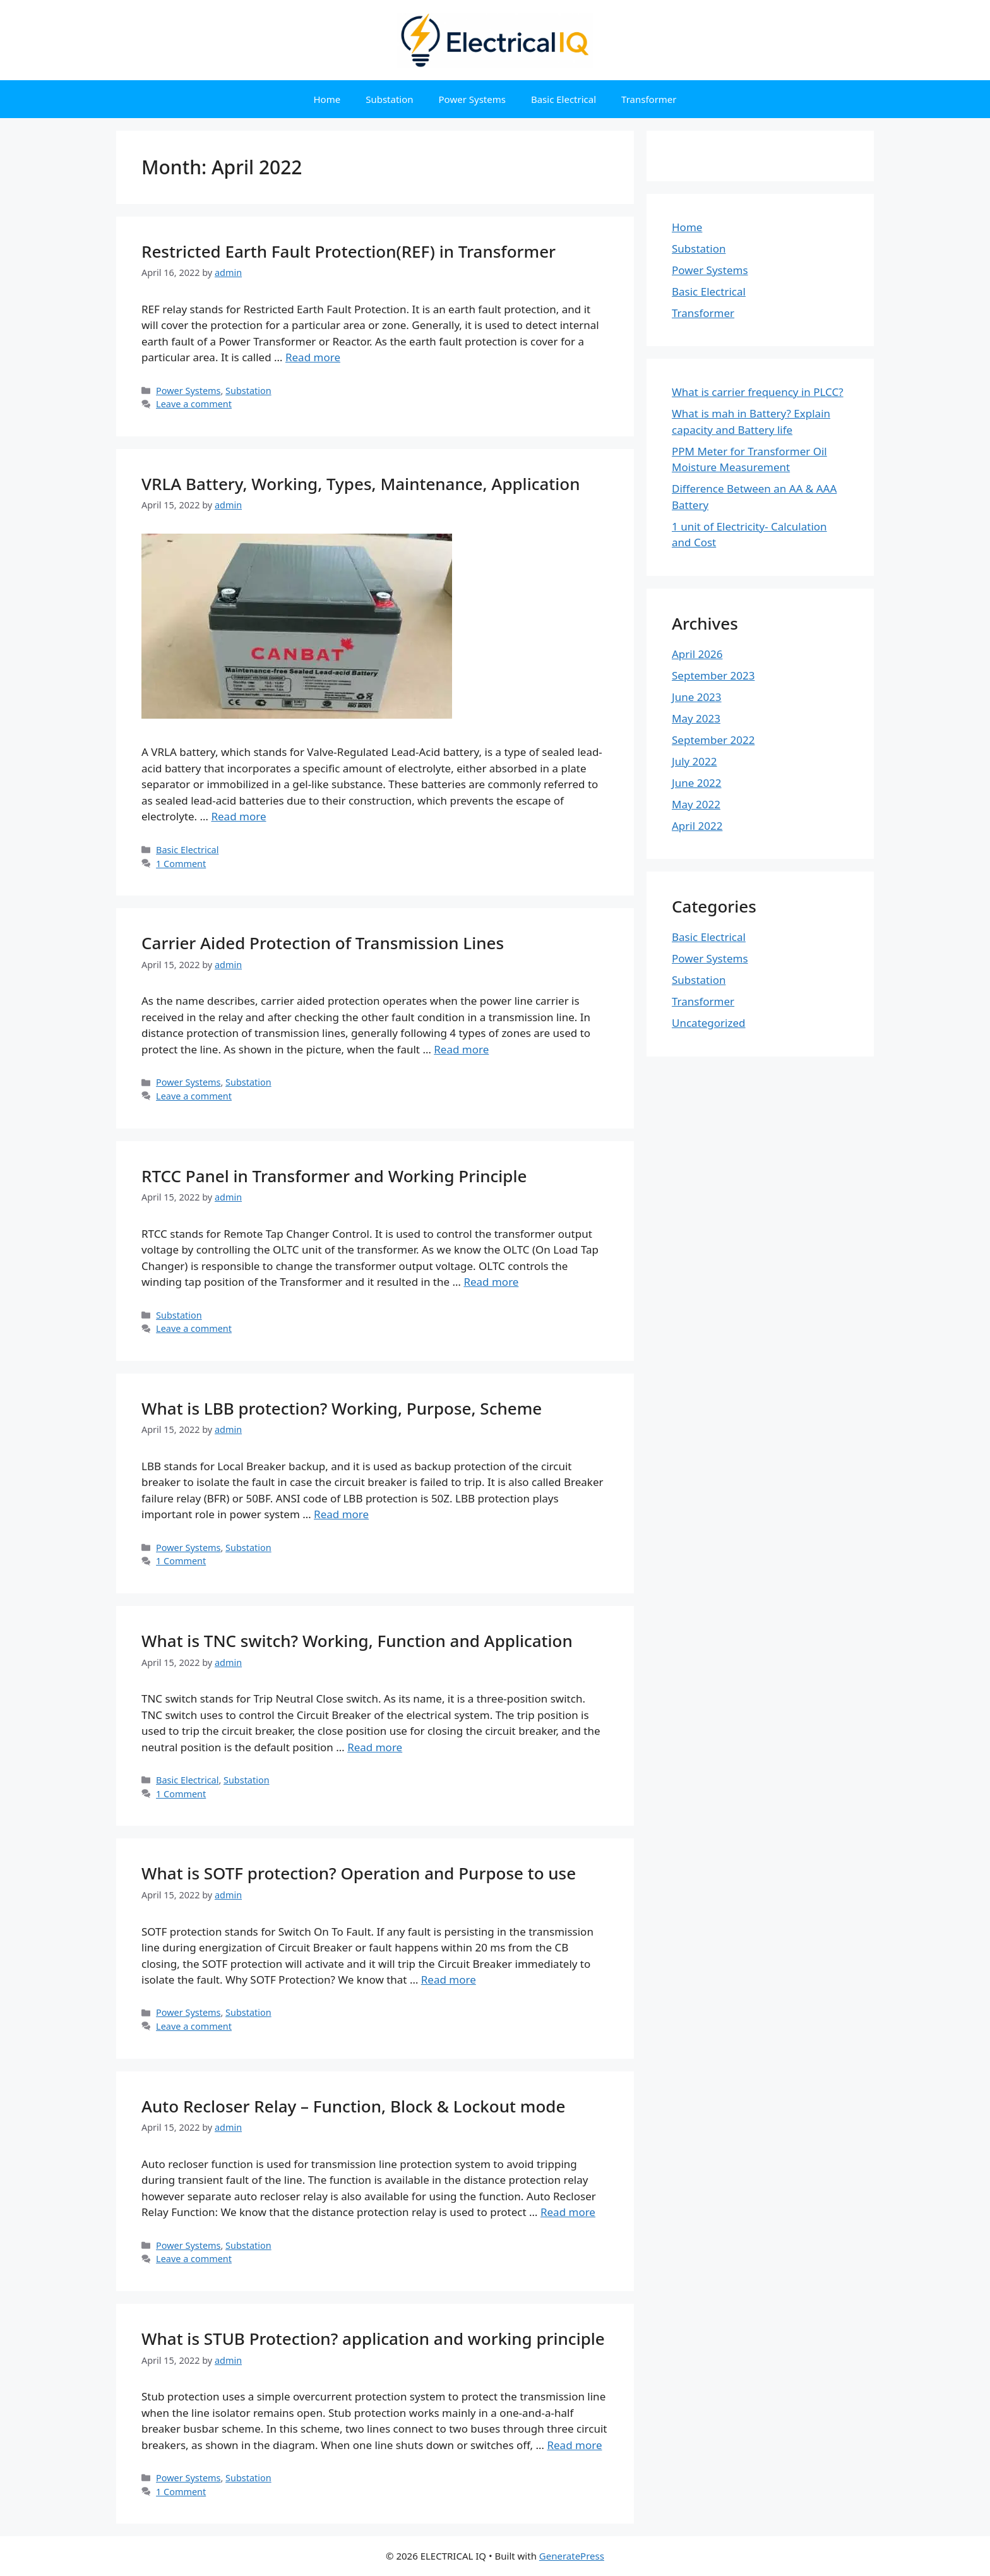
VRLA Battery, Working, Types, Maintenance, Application (360, 483)
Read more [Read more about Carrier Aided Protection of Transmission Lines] (461, 1049)
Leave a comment (194, 404)
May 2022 (696, 804)
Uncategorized (709, 1022)
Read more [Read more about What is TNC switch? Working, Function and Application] (374, 1747)
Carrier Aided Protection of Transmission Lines (322, 943)
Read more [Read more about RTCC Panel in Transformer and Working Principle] (490, 1281)
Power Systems (472, 99)
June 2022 (697, 783)
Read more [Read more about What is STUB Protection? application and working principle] (574, 2445)
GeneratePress (571, 2555)
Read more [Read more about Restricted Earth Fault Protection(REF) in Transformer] (312, 357)
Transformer (648, 99)
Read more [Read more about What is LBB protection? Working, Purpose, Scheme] (341, 1514)
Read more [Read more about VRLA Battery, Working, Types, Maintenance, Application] (238, 816)
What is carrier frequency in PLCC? (758, 392)
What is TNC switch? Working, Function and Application (357, 1640)
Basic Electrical (563, 99)
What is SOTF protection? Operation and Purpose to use (358, 1873)
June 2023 (697, 697)
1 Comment (181, 864)
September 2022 (713, 740)
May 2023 (696, 718)
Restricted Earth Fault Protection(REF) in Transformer (348, 251)
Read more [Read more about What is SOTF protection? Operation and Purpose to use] (448, 1979)
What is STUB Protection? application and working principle (373, 2338)
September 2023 (713, 675)
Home (326, 99)
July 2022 (694, 761)
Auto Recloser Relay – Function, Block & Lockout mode (353, 2106)
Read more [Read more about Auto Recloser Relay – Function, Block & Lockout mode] (567, 2212)
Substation (389, 99)
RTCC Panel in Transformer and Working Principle (334, 1176)
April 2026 (697, 654)
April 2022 (697, 825)
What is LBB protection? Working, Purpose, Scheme (341, 1408)
